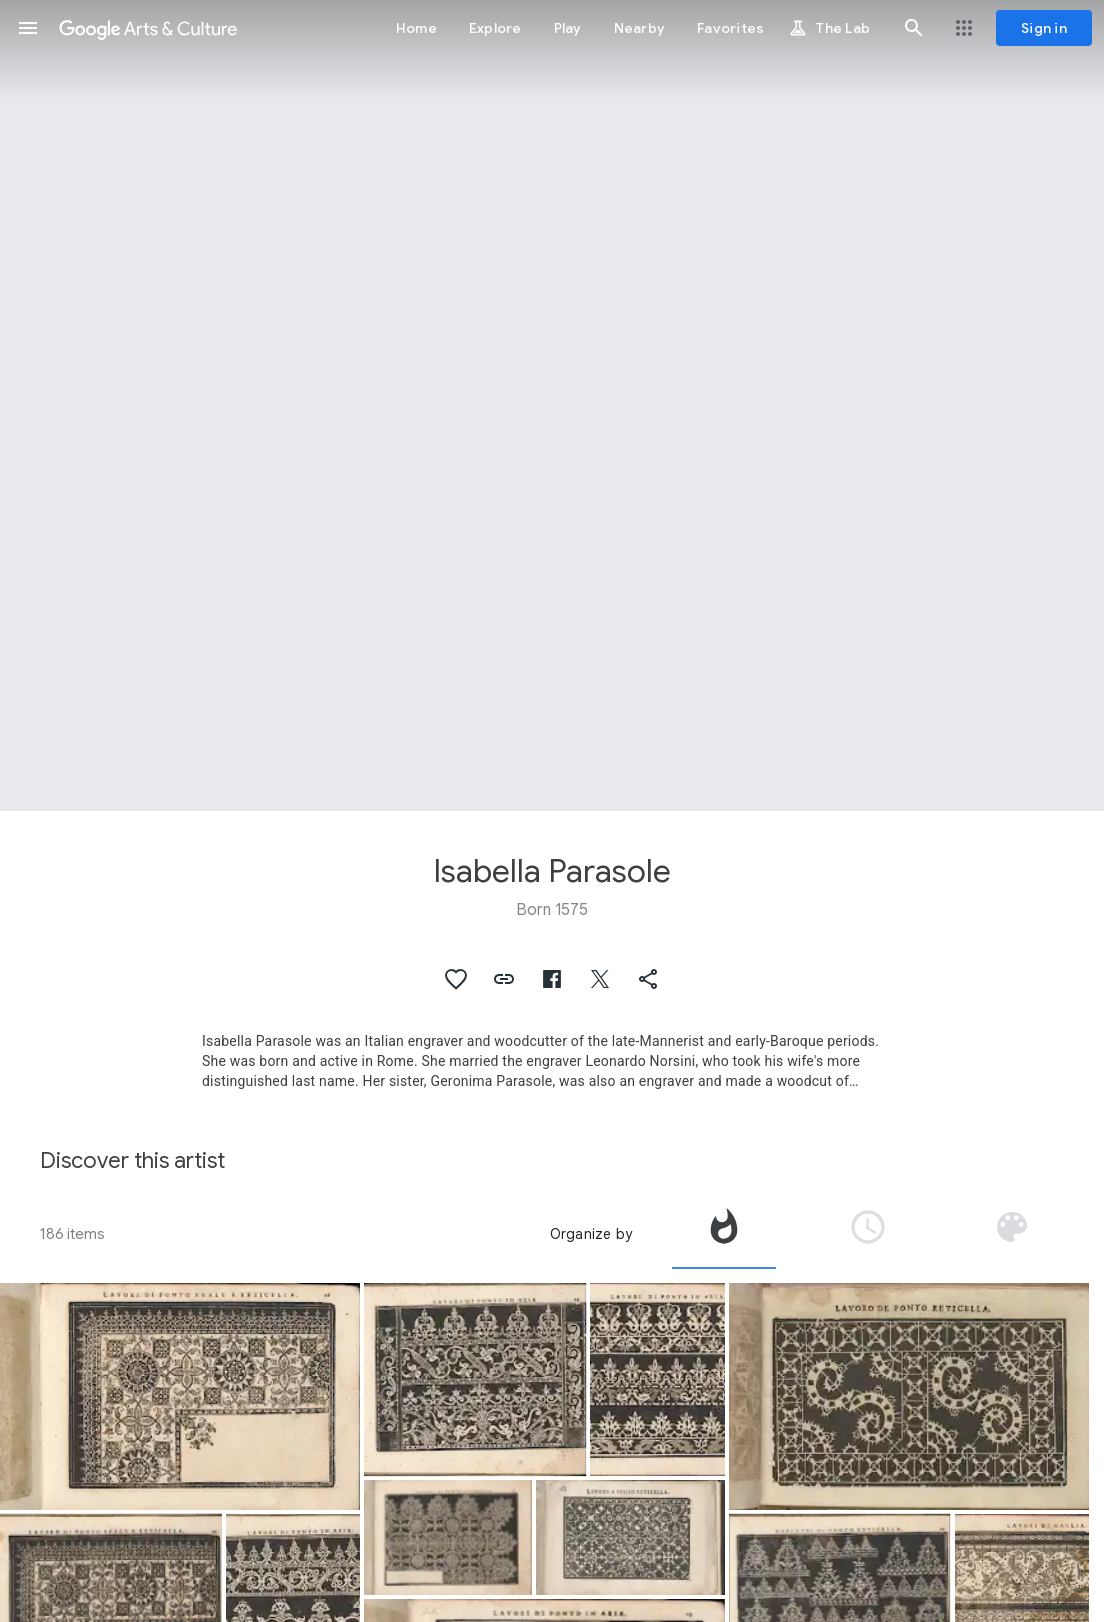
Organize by (591, 1234)
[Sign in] (1044, 28)
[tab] (724, 1234)
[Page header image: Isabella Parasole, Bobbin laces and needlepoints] (552, 405)
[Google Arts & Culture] (148, 28)
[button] (28, 28)
